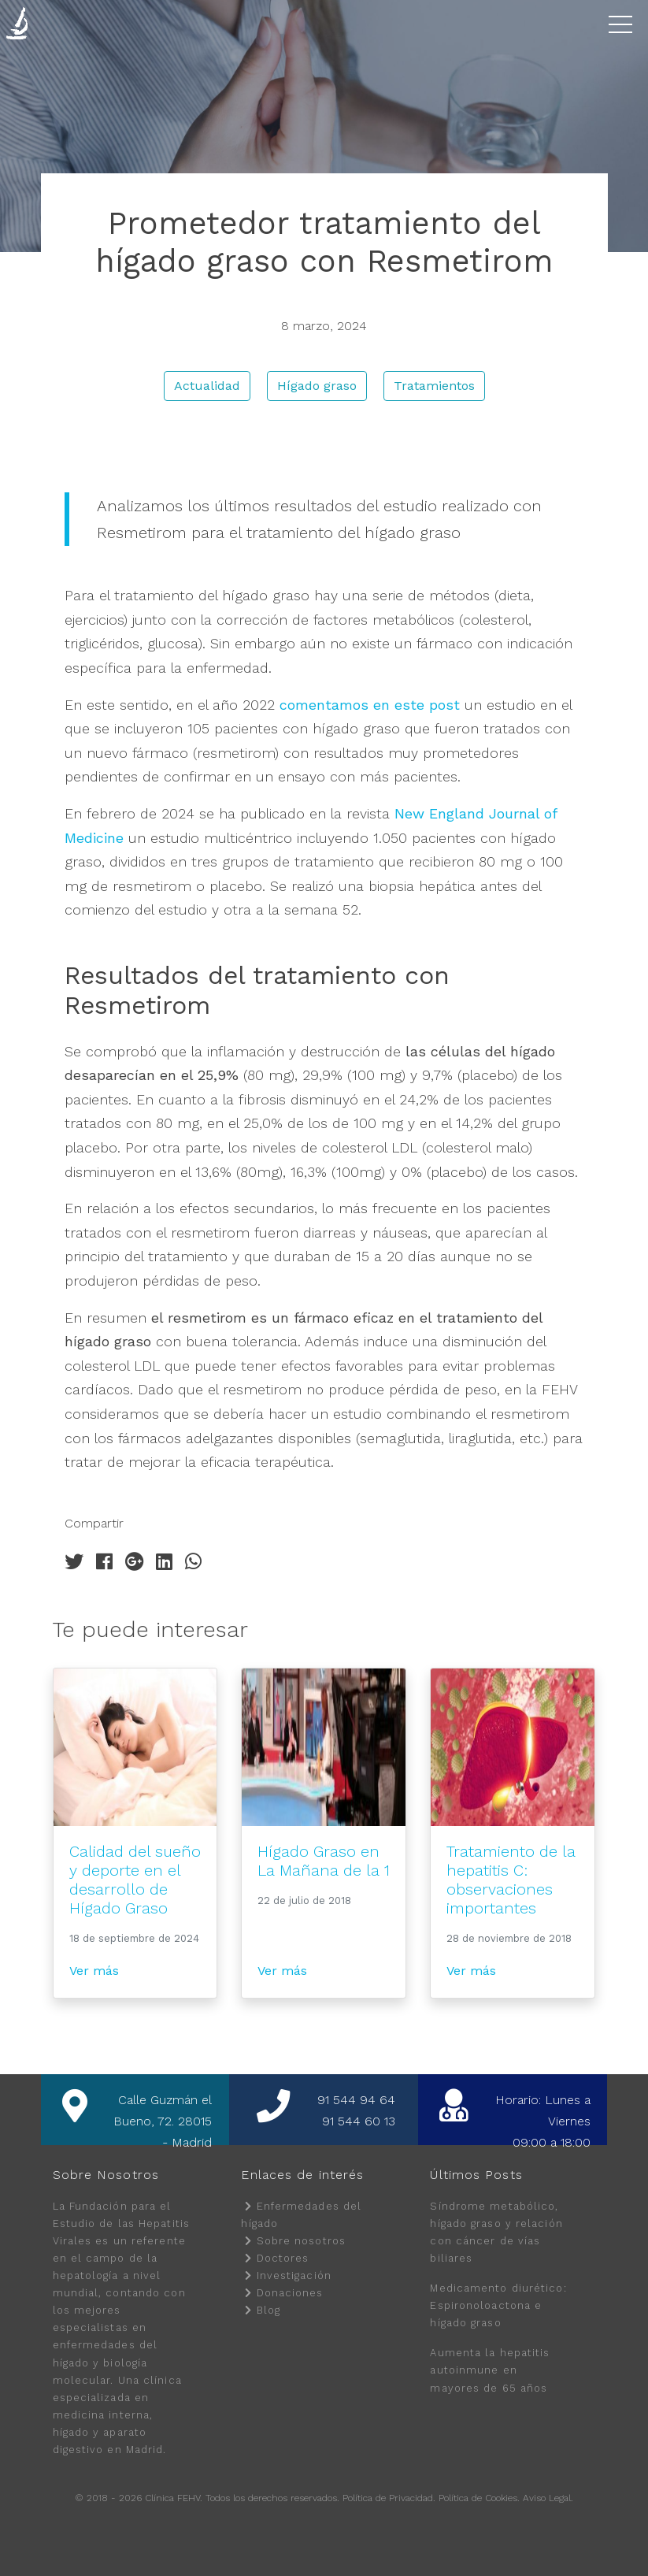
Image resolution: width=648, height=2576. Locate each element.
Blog (268, 2310)
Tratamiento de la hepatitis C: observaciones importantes (511, 1879)
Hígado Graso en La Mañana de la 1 (323, 1861)
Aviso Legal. (548, 2498)
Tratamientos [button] (434, 385)
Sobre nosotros (301, 2241)
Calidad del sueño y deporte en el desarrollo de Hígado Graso (135, 1879)
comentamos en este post (370, 704)
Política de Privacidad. (389, 2498)
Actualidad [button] (207, 385)
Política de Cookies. (479, 2498)
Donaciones (290, 2293)
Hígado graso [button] (317, 385)
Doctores (283, 2258)
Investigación (294, 2275)
